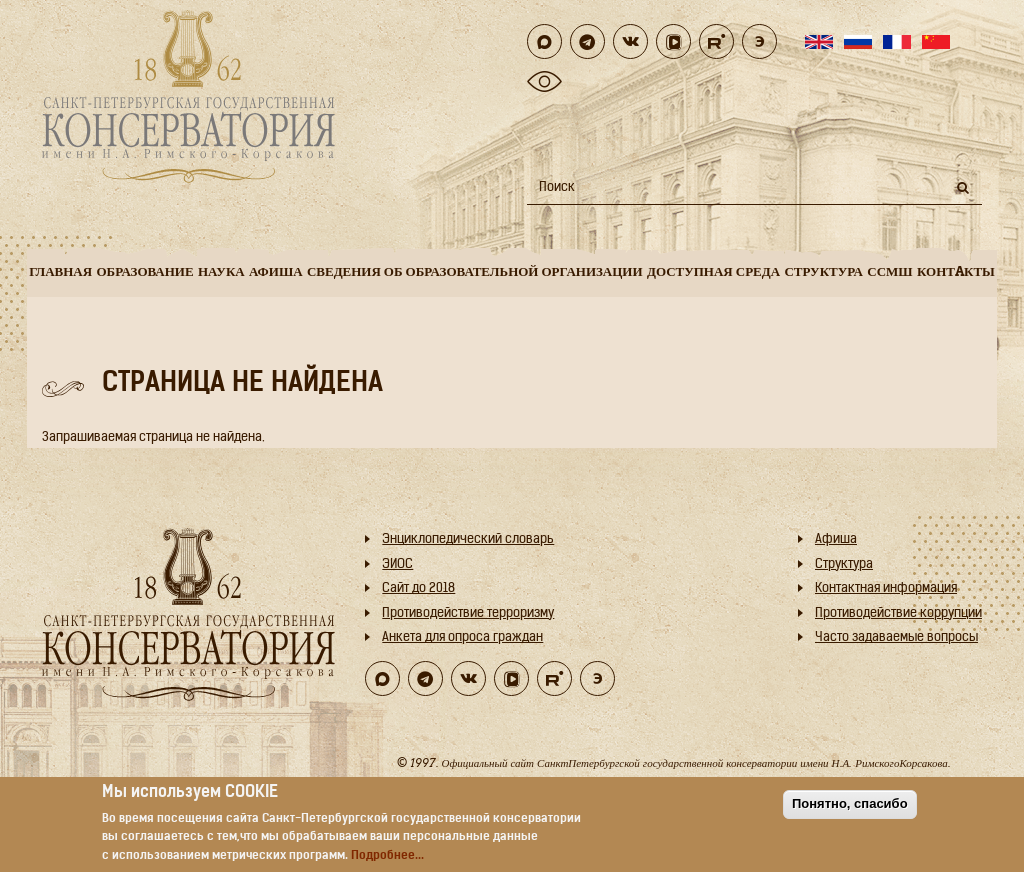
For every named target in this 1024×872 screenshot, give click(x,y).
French (897, 42)
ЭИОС (397, 564)
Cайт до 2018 (418, 588)
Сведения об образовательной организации (475, 271)
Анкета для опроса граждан (462, 637)
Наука (221, 271)
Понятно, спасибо (850, 803)
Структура (823, 271)
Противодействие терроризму (468, 613)
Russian (858, 42)
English (819, 42)
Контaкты (956, 271)
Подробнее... (387, 856)
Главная (60, 271)
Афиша (276, 271)
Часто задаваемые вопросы (896, 637)
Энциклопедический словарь (468, 539)
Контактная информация (886, 588)
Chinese (936, 42)
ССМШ (889, 271)
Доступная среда (713, 271)
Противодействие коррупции (898, 613)
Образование (144, 271)
